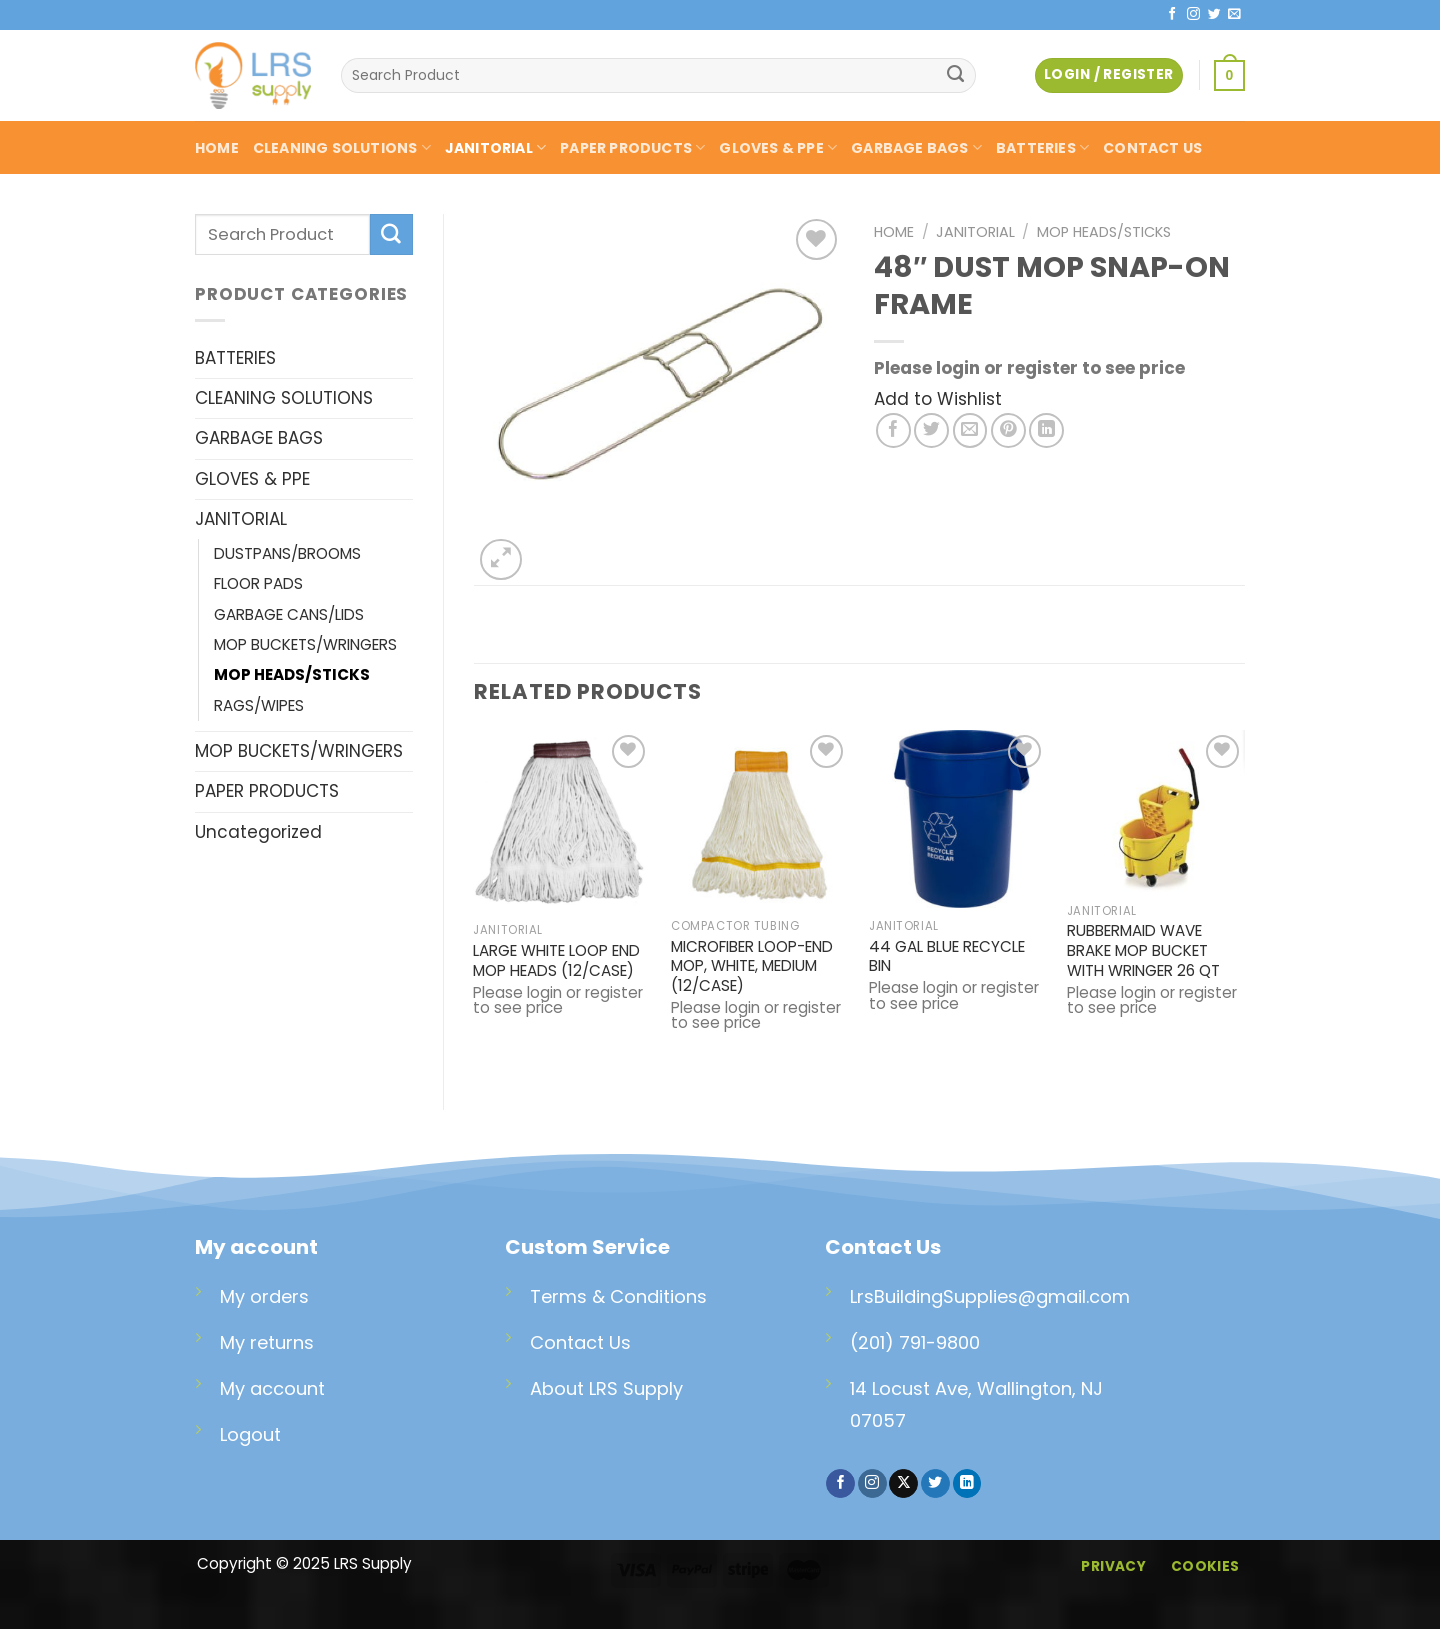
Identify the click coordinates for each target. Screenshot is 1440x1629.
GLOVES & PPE (778, 148)
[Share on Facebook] (893, 430)
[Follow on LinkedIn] (967, 1484)
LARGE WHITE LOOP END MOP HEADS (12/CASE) (556, 961)
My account (272, 1388)
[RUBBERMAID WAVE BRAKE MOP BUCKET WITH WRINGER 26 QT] (1156, 811)
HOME (217, 148)
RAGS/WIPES (259, 705)
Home (894, 232)
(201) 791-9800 (915, 1342)
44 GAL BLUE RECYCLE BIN (947, 957)
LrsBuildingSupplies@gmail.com (990, 1296)
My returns (267, 1342)
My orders (264, 1296)
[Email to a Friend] (970, 430)
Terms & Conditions (618, 1296)
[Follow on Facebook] (1172, 14)
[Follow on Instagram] (1193, 14)
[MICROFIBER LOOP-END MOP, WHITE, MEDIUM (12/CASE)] (760, 819)
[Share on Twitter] (931, 430)
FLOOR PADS (258, 583)
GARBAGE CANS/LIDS (289, 614)
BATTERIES (1042, 148)
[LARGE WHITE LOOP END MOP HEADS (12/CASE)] (562, 821)
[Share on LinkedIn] (1046, 430)
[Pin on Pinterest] (1008, 430)
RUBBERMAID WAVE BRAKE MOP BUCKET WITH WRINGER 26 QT (1143, 951)
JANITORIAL (495, 148)
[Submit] (956, 76)
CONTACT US (1152, 148)
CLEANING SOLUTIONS (342, 148)
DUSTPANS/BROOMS (287, 553)
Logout (250, 1434)
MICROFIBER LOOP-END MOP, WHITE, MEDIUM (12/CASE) (752, 967)
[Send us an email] (1234, 14)
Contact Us (580, 1342)
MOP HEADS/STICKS (292, 674)
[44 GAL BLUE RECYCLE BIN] (958, 819)
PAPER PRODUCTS (632, 148)
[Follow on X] (903, 1484)
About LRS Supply (606, 1388)
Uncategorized (258, 832)
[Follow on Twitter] (1214, 14)
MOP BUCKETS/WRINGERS (305, 644)
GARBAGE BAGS (916, 148)
